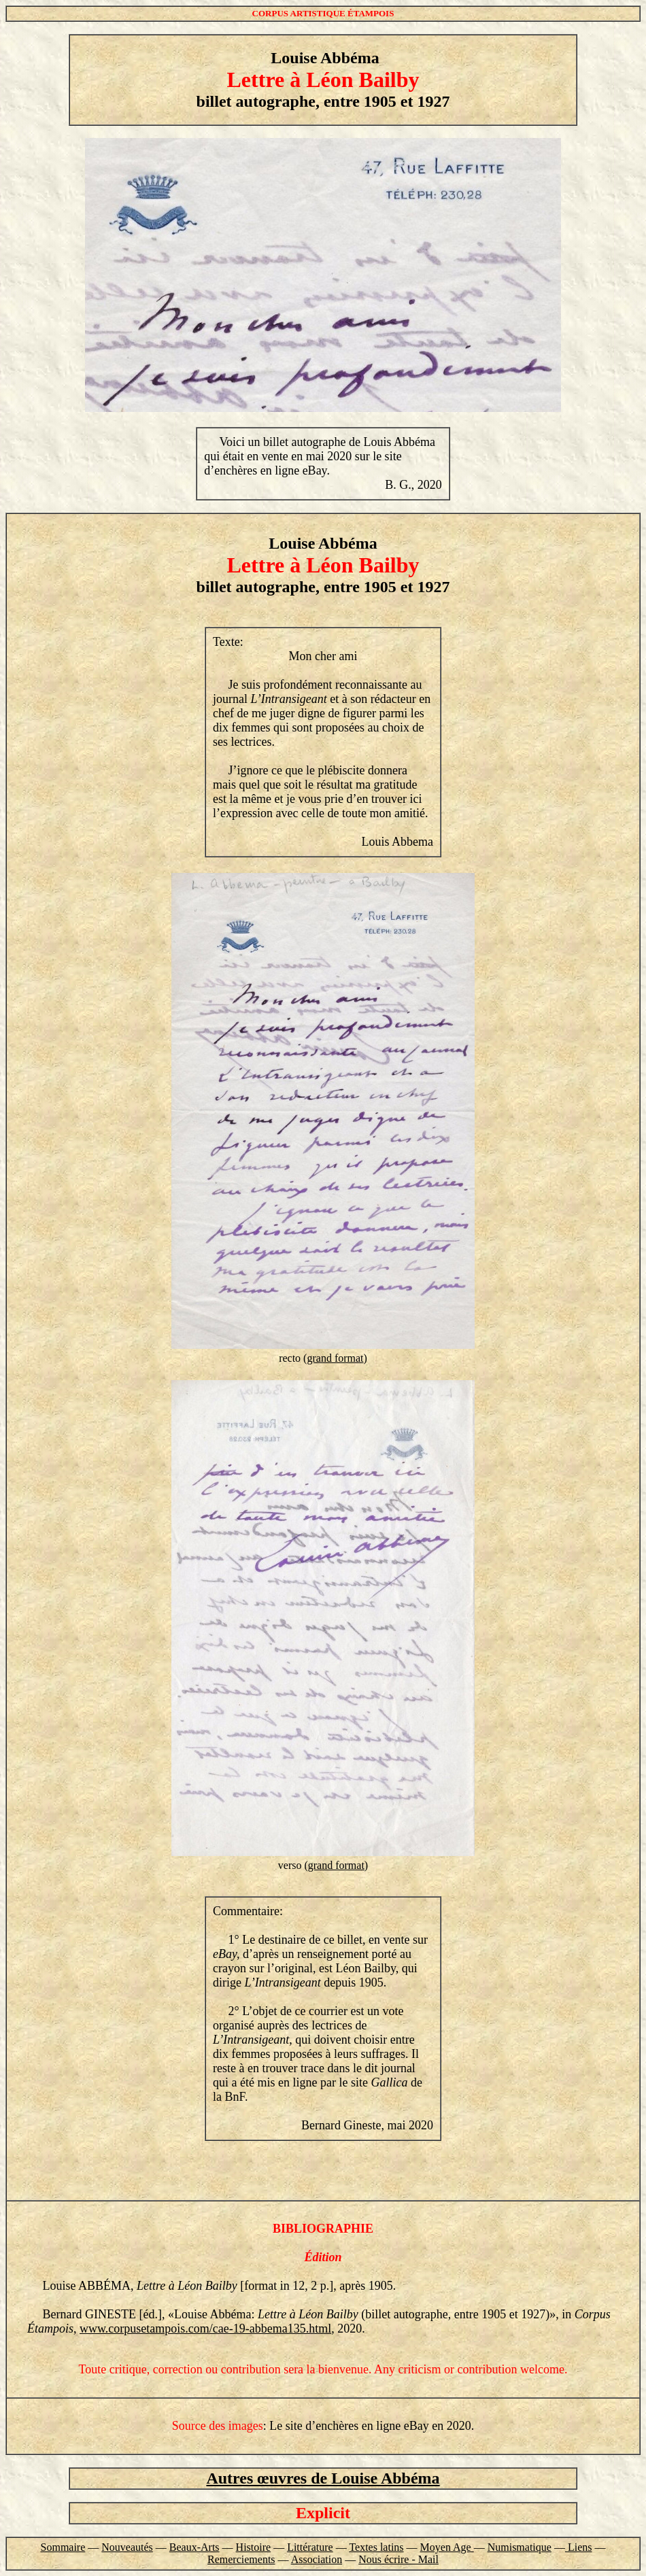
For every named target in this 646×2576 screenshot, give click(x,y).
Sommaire (63, 2547)
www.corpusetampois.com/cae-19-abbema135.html (205, 2328)
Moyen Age (447, 2547)
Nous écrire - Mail (398, 2559)
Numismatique (519, 2547)
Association (317, 2559)
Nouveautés (127, 2547)
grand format (335, 1358)
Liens (580, 2547)
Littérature (310, 2547)
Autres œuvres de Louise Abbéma (322, 2478)
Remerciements (241, 2559)
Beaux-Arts (194, 2547)
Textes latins (376, 2547)
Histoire (253, 2547)
